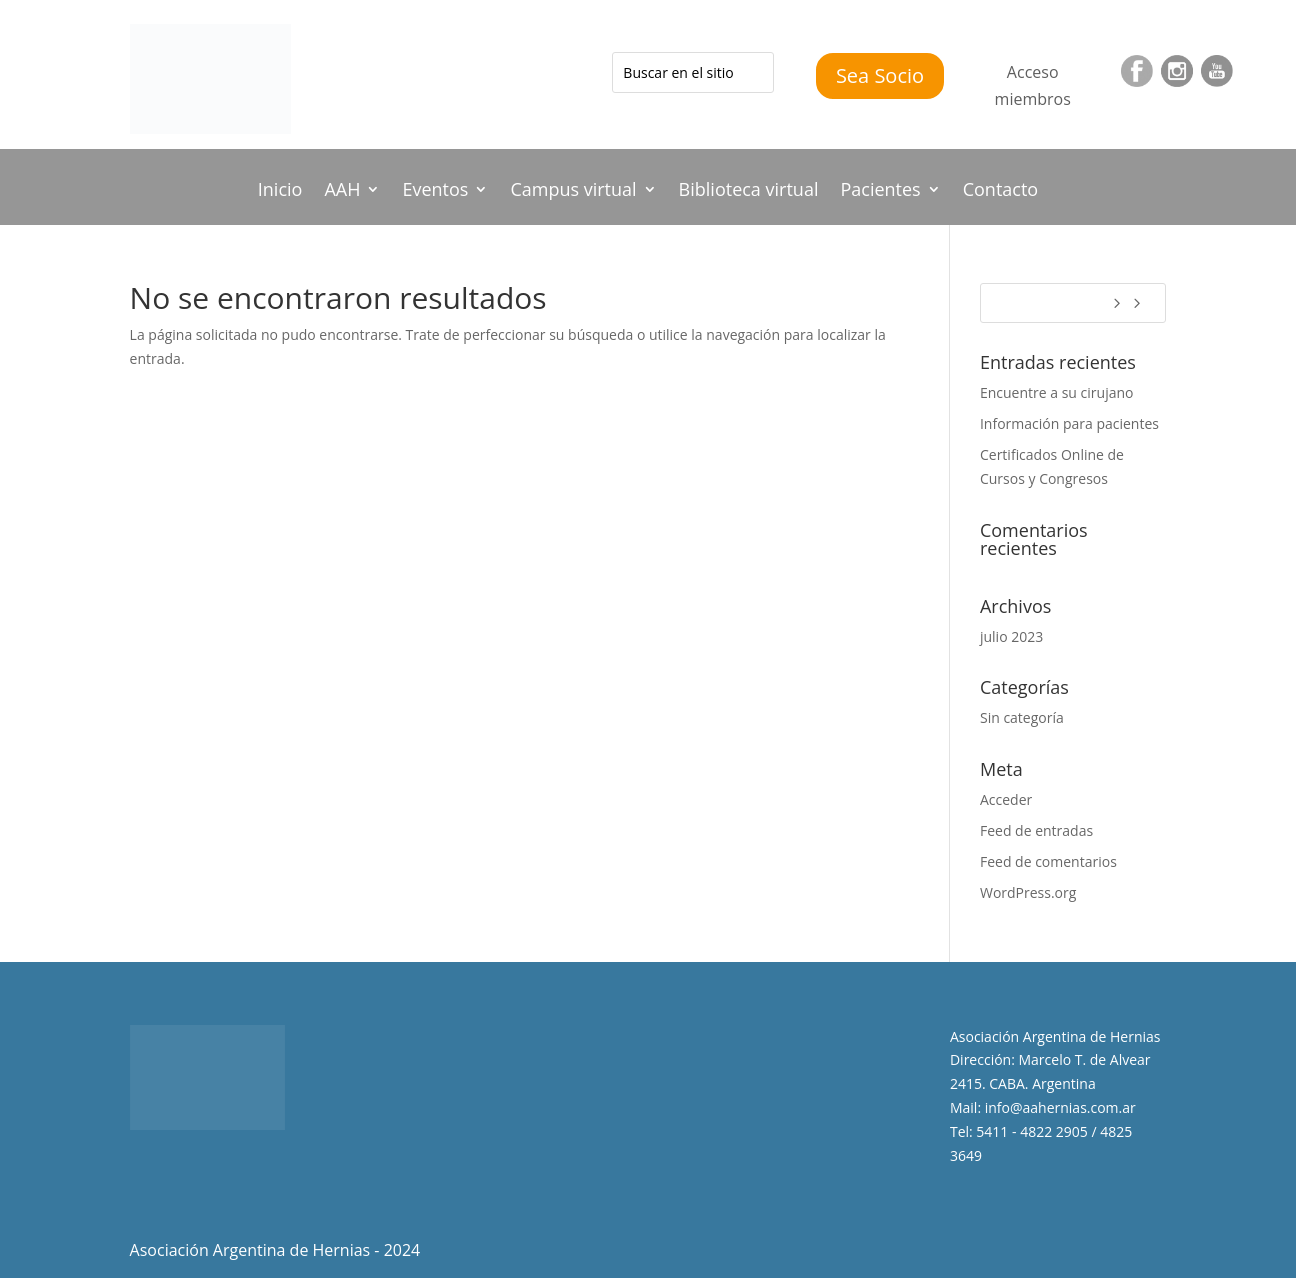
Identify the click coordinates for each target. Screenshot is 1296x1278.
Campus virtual (573, 191)
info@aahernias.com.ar (1060, 1107)
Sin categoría (1022, 717)
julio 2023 (1011, 636)
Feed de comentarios (1048, 861)
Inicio (280, 191)
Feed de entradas (1036, 830)
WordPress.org (1028, 892)
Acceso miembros (1033, 85)
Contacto (1001, 191)
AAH (342, 191)
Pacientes (880, 191)
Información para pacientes (1069, 423)
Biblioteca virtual (749, 191)
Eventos (435, 191)
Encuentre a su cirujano (1057, 392)
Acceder (1006, 799)
